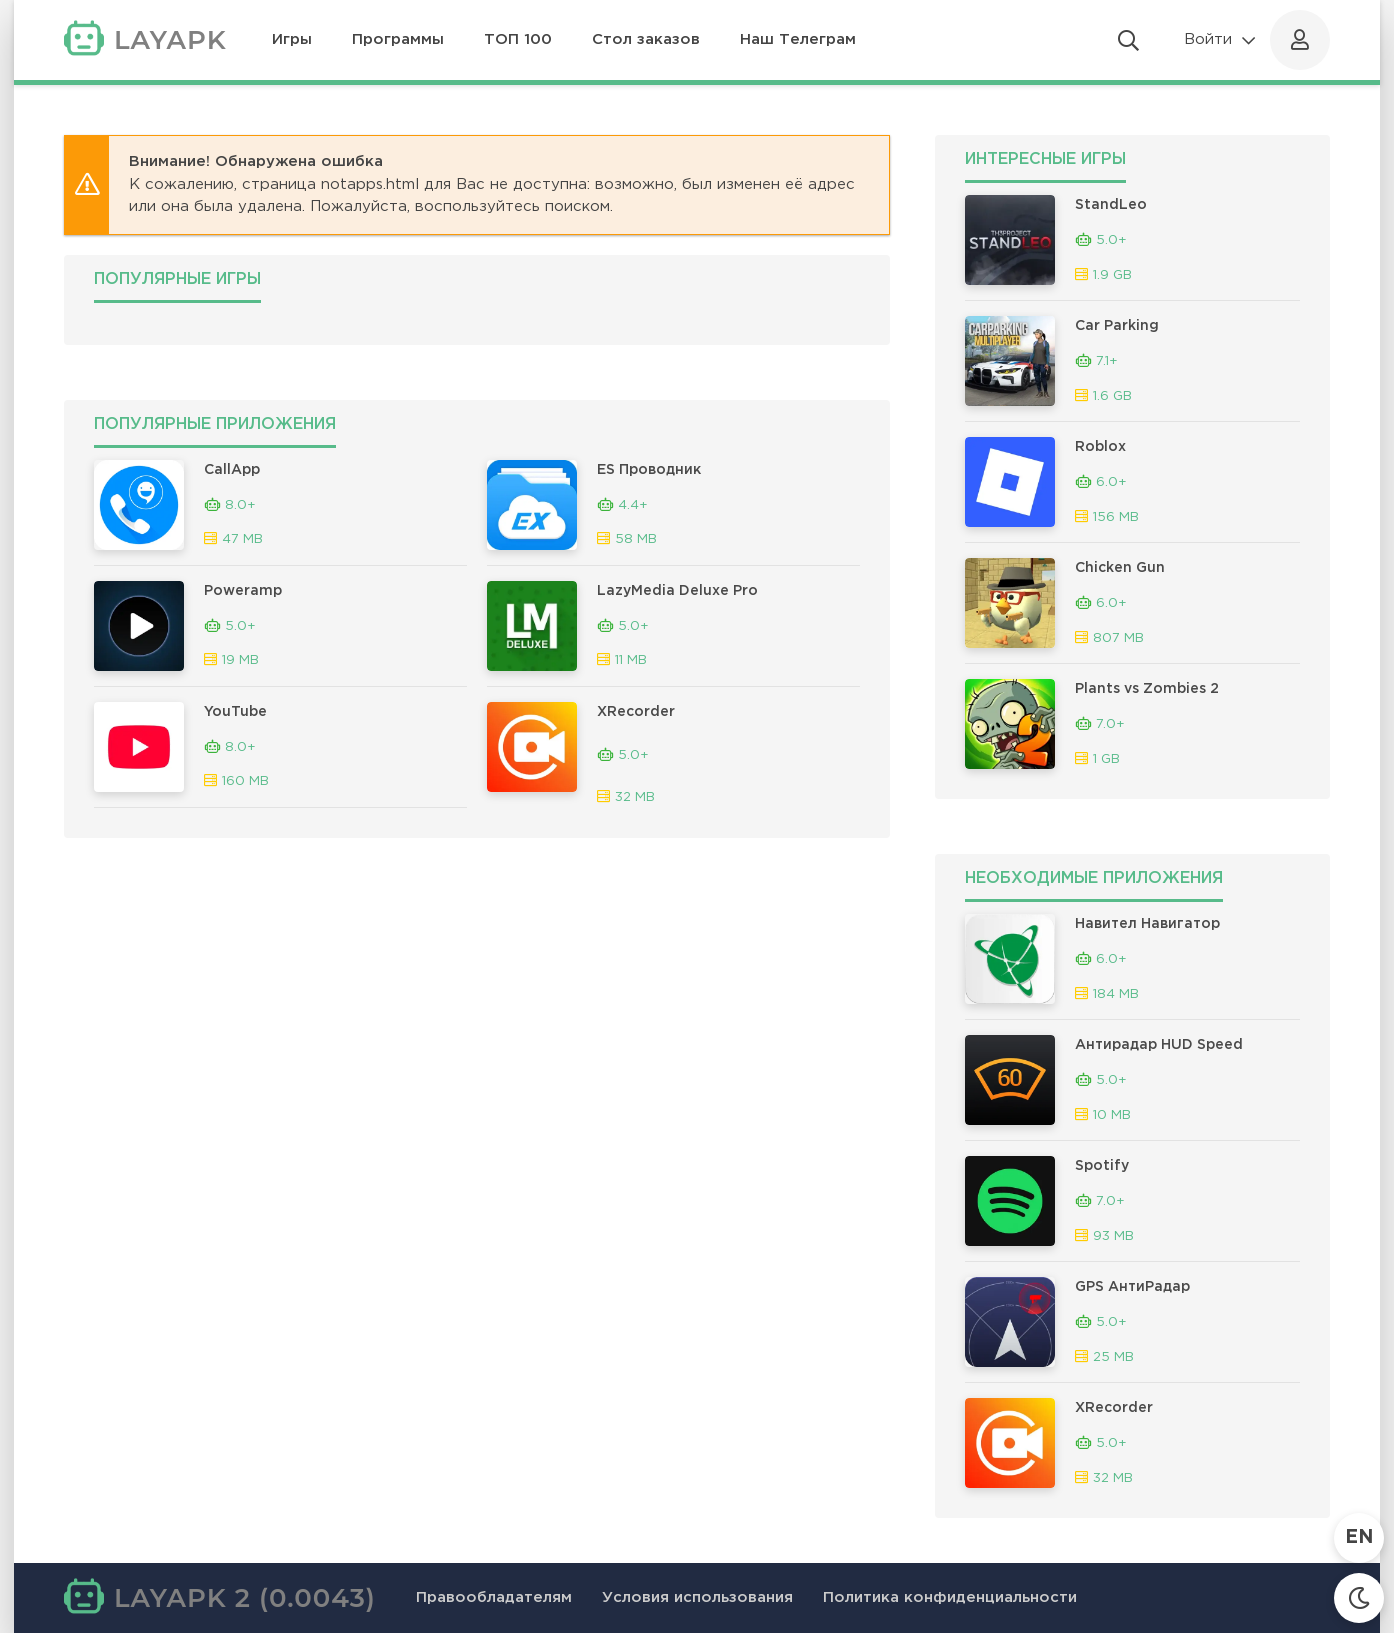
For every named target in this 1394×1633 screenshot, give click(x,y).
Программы (398, 39)
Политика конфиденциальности (950, 1597)
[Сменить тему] (1359, 1598)
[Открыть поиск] (1128, 40)
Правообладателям (494, 1597)
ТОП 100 (518, 39)
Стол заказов (646, 39)
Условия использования (697, 1597)
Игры (292, 39)
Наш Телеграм (798, 39)
